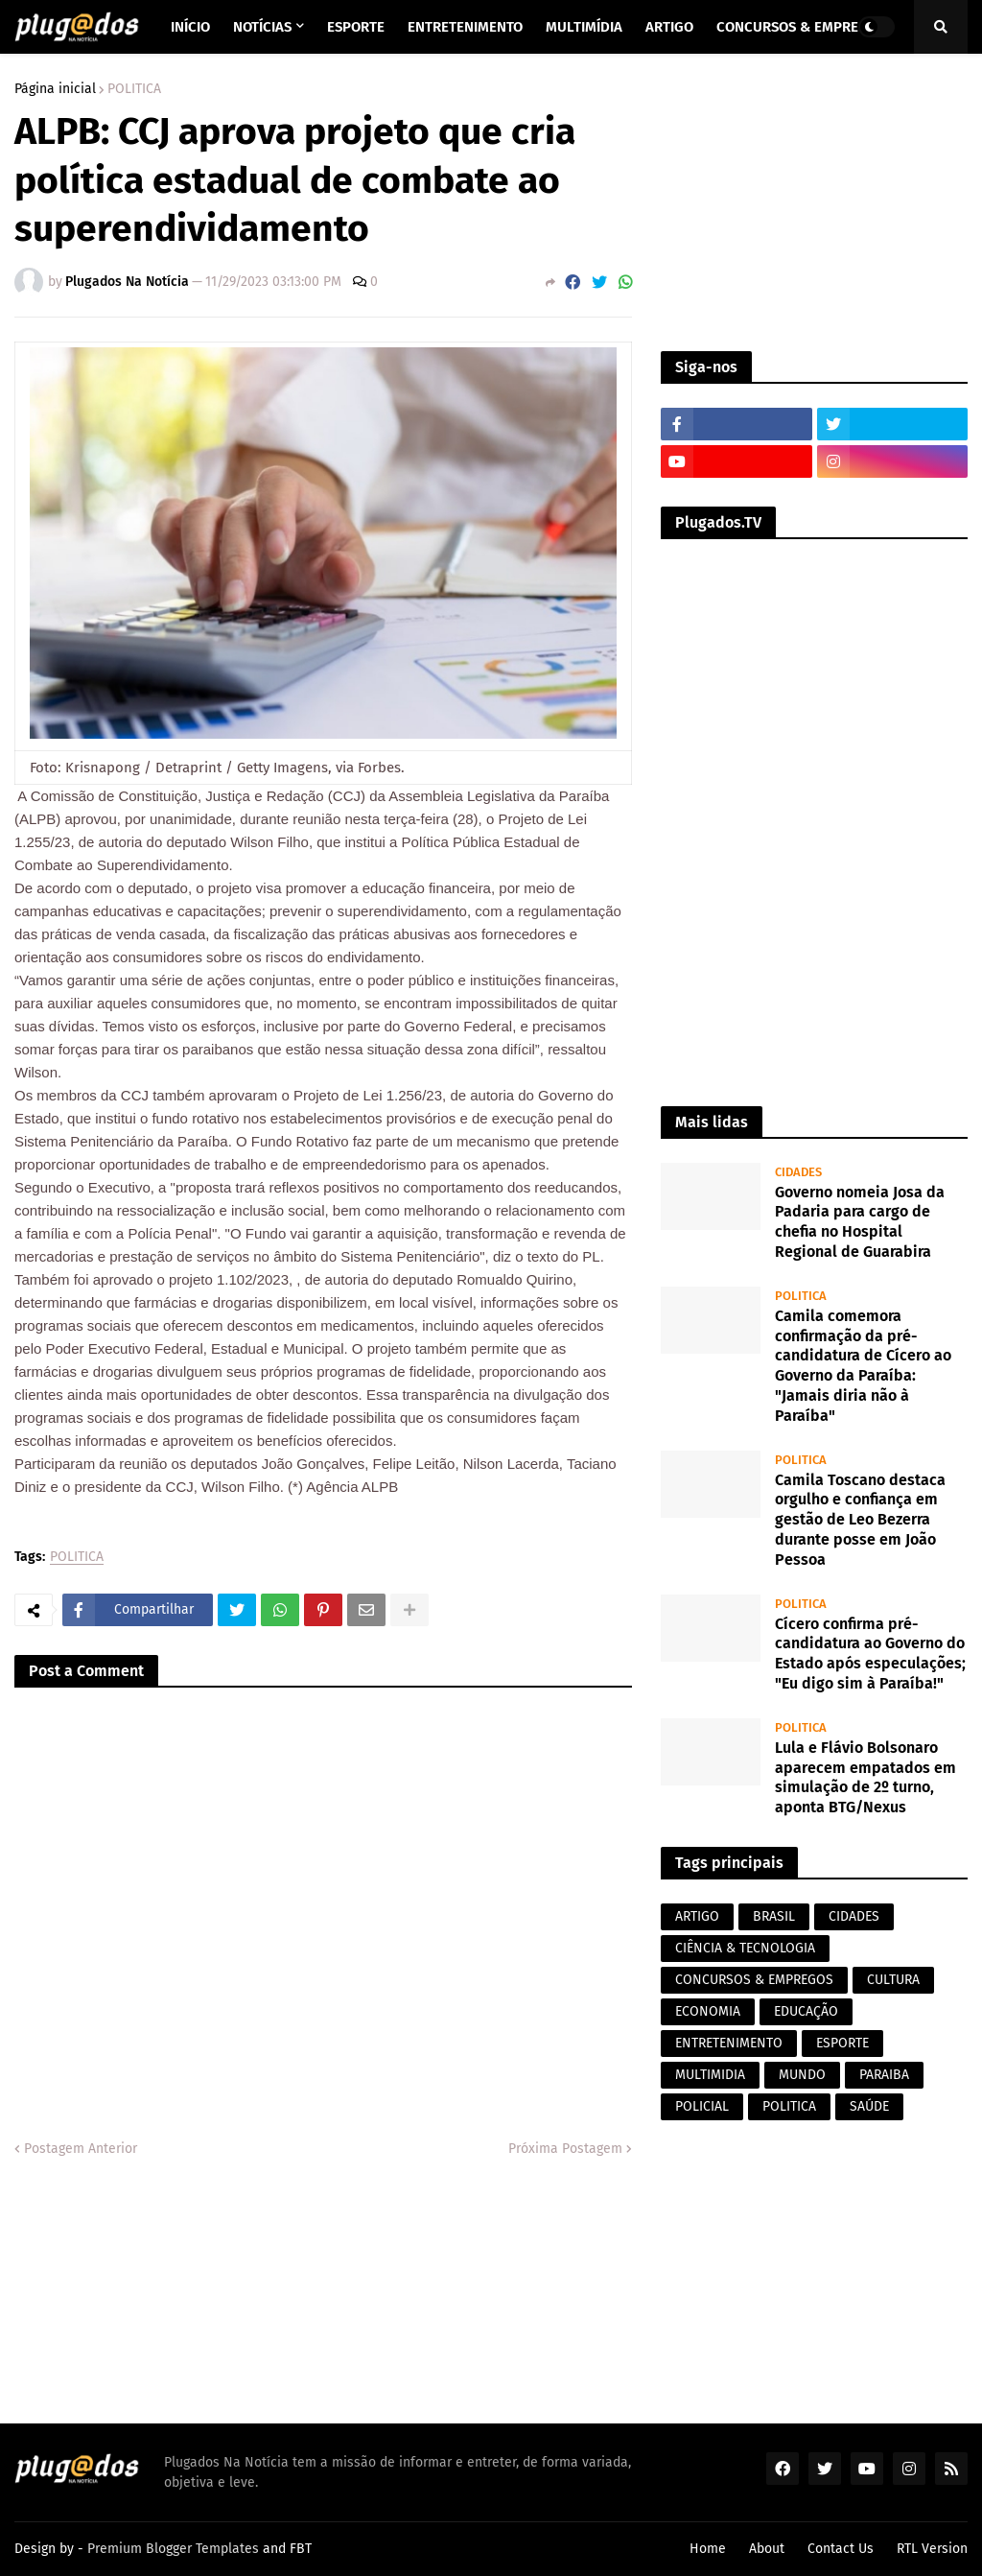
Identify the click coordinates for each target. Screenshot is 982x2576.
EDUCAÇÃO (806, 2011)
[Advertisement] (814, 202)
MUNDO (802, 2075)
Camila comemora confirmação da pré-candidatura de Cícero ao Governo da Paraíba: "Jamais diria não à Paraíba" (863, 1366)
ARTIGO (697, 1916)
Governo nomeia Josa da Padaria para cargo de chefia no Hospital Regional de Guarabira (860, 1222)
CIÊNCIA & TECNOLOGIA (745, 1948)
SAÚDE (869, 2106)
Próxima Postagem (565, 2148)
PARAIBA (884, 2075)
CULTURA (893, 1980)
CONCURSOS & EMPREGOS (754, 1980)
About (766, 2549)
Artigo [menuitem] (669, 26)
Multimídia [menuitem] (584, 26)
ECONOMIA (707, 2011)
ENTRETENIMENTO (729, 2043)
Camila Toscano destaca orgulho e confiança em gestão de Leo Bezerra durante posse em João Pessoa (860, 1520)
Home (708, 2549)
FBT (301, 2549)
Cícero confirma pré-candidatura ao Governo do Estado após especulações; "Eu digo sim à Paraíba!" (870, 1653)
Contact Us (840, 2549)
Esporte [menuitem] (356, 26)
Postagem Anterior (80, 2148)
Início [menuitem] (190, 26)
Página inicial (55, 89)
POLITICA (134, 89)
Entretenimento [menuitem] (465, 26)
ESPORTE (842, 2043)
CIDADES (854, 1916)
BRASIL (774, 1916)
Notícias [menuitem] (262, 26)
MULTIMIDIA (710, 2075)
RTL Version (932, 2549)
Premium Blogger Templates (173, 2549)
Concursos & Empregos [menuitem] (800, 26)
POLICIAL (702, 2106)
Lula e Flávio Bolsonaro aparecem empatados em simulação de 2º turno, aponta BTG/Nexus (865, 1777)
